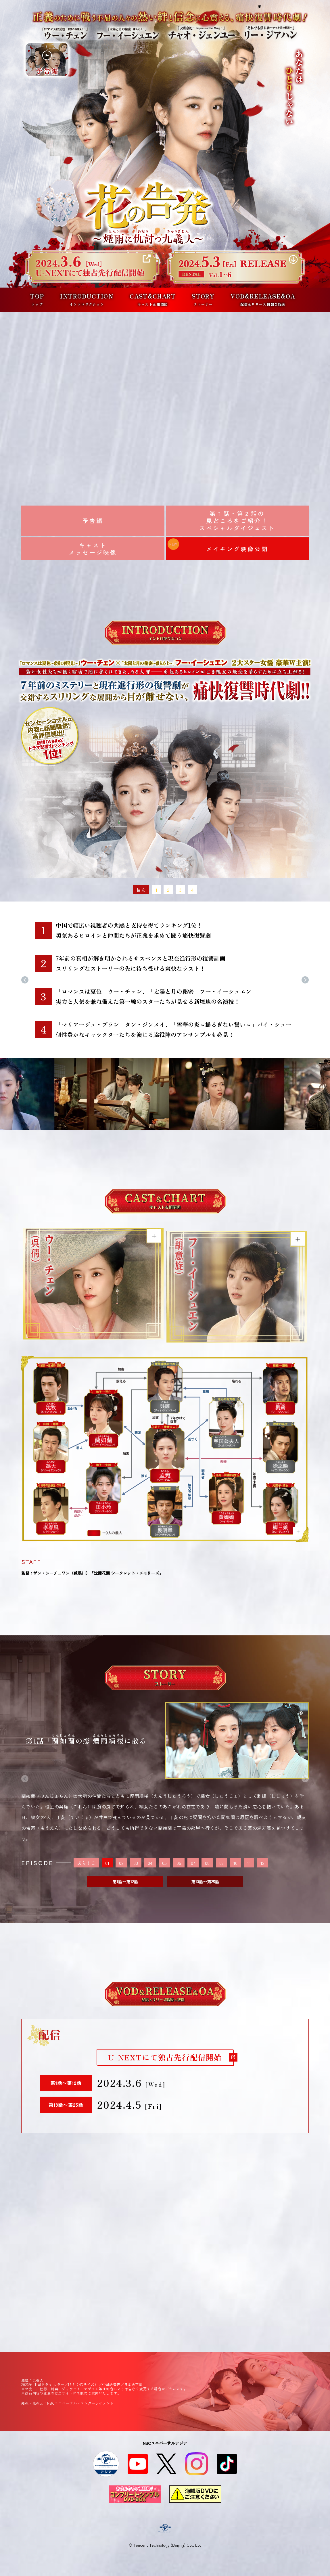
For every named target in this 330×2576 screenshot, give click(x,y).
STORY (203, 299)
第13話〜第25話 (205, 1881)
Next (305, 981)
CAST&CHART (153, 299)
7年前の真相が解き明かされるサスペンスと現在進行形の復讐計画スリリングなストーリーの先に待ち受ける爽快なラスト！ (140, 963)
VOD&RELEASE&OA (263, 299)
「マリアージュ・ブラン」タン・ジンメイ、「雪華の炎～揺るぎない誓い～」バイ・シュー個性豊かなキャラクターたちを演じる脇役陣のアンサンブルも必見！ (173, 1029)
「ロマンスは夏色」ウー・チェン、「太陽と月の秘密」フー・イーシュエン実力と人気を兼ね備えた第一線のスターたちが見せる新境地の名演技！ (153, 996)
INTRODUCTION (87, 299)
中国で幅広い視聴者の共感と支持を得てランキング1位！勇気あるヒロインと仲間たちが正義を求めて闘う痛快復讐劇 (133, 930)
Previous (24, 981)
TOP (37, 299)
